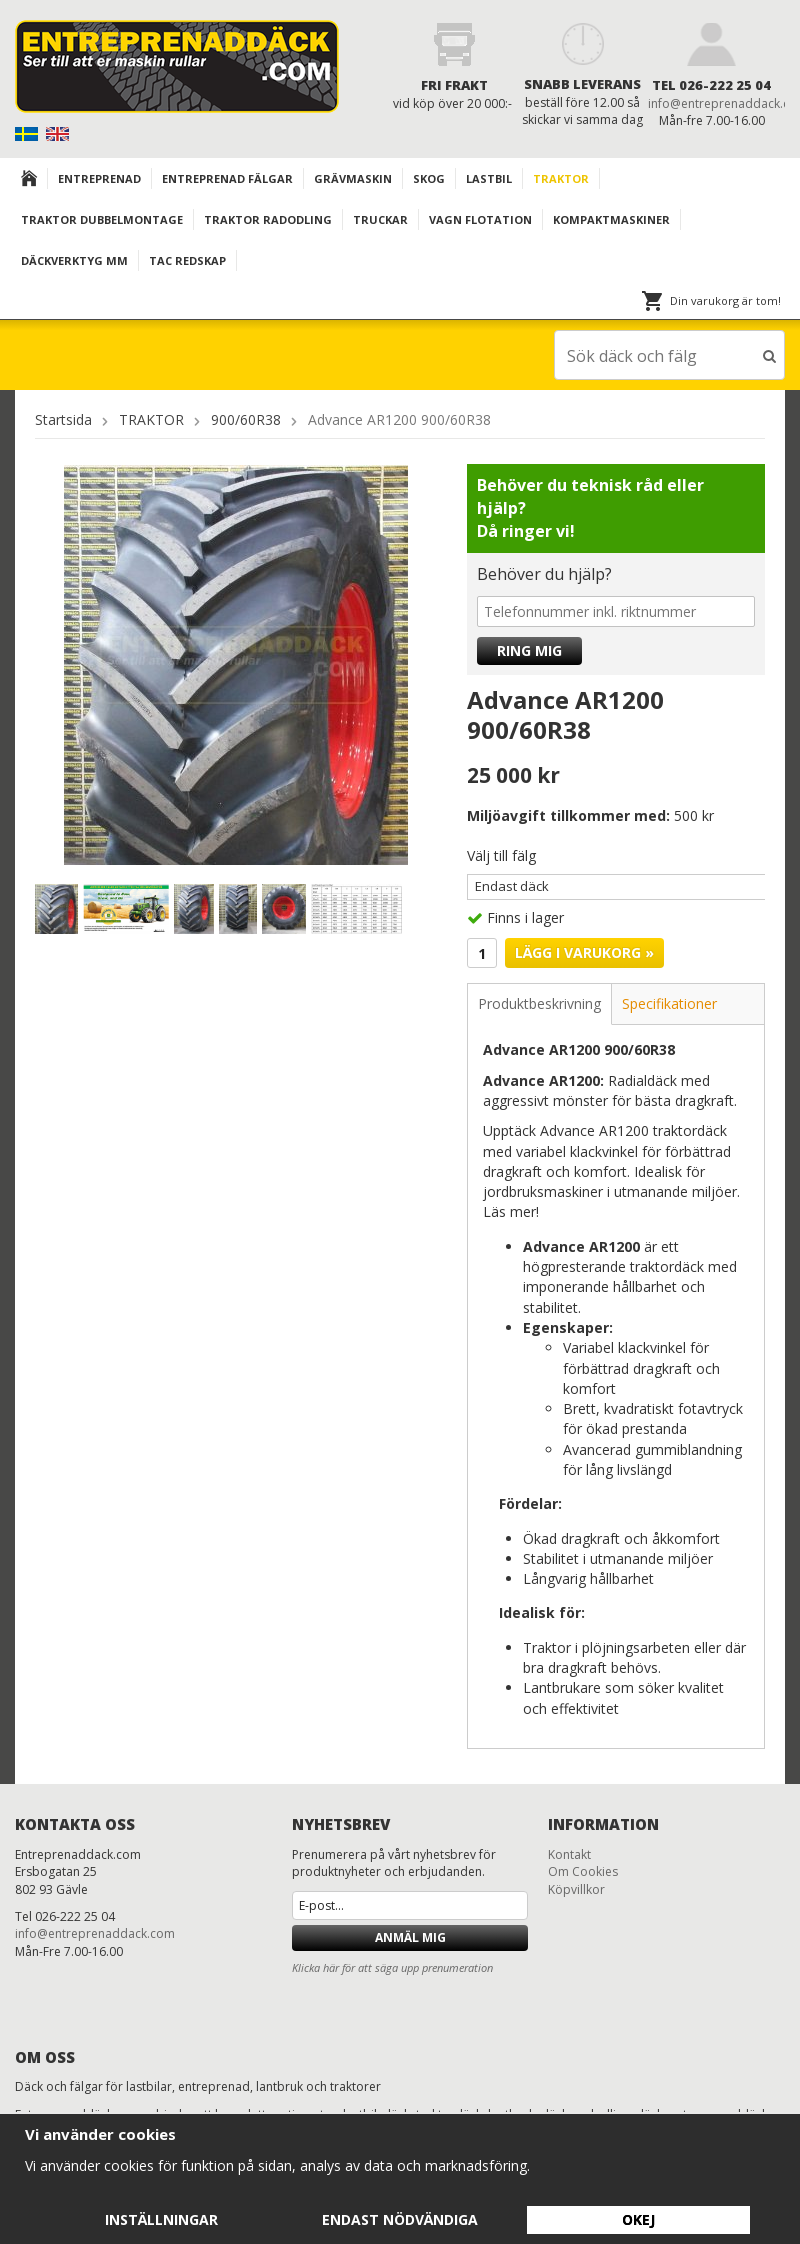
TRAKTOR (561, 178)
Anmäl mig (410, 1936)
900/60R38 (246, 418)
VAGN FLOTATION (480, 219)
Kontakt (569, 1853)
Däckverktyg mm (74, 260)
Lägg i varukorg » (584, 951)
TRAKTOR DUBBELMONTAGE (102, 219)
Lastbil (489, 178)
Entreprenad (99, 178)
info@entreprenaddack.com (95, 1932)
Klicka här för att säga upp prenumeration (392, 1966)
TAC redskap (187, 260)
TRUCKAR (380, 219)
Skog (429, 178)
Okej (638, 2219)
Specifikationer (669, 1002)
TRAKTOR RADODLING (268, 219)
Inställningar (161, 2219)
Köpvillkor (576, 1888)
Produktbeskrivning (539, 1002)
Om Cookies (583, 1870)
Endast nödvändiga (400, 2219)
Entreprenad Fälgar (227, 178)
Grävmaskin (353, 178)
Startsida (63, 418)
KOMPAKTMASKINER (611, 219)
